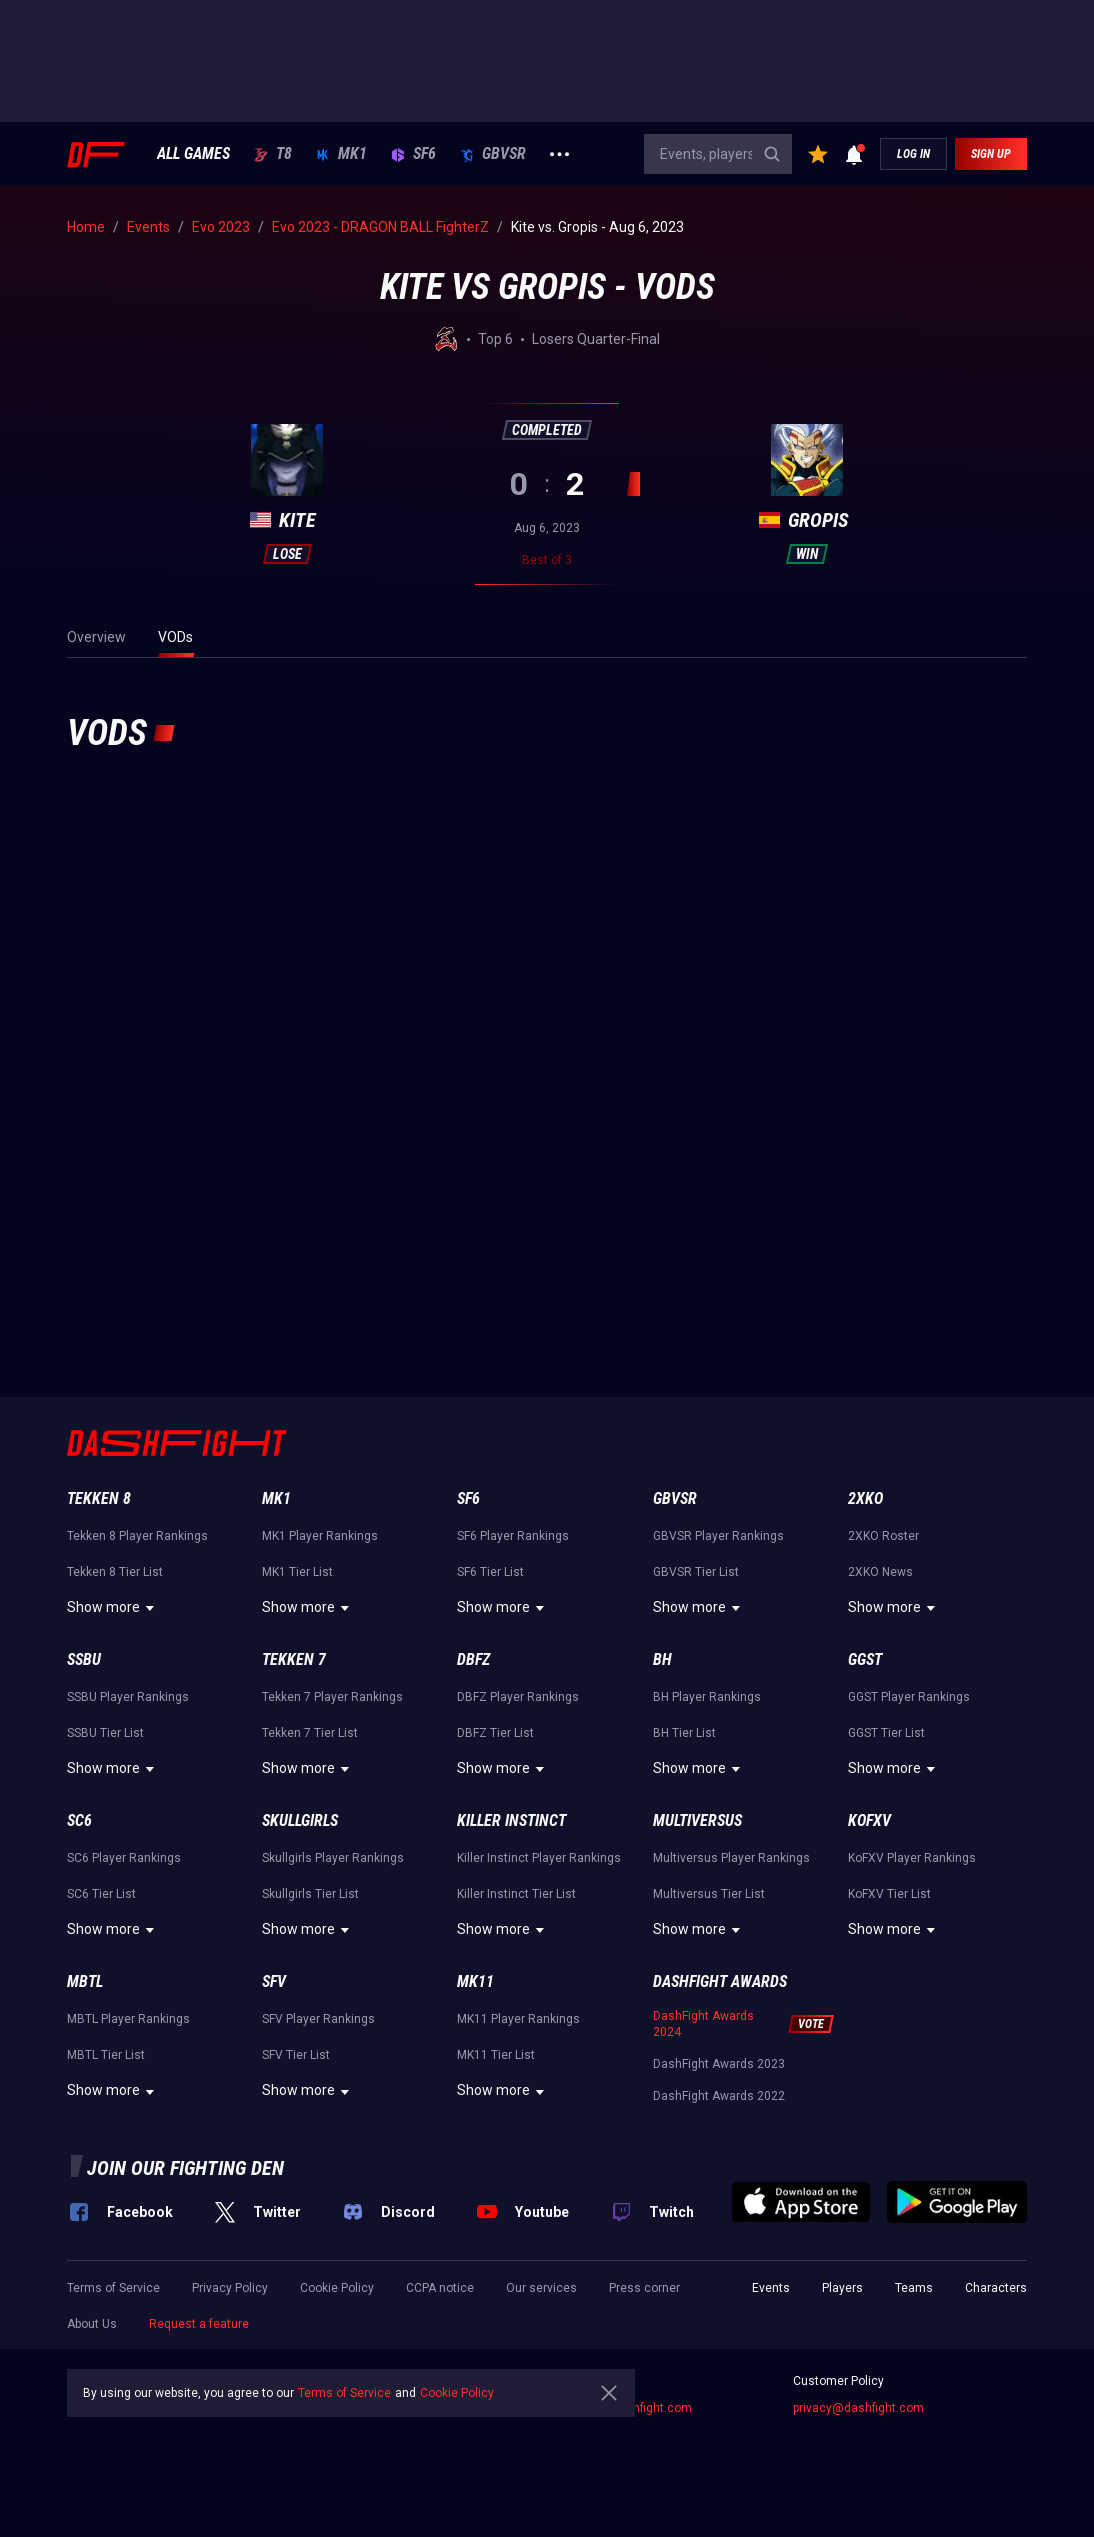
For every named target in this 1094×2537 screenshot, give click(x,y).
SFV (274, 1981)
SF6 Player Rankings (513, 1536)
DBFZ (473, 1659)
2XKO (865, 1498)
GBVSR (493, 154)
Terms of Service (113, 2288)
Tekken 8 (99, 1498)
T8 (273, 154)
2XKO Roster (883, 1536)
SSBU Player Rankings (128, 1697)
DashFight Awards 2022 (719, 2096)
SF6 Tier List (490, 1572)
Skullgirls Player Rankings (333, 1858)
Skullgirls (300, 1820)
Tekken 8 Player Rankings (137, 1536)
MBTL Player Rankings (128, 2019)
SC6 (79, 1820)
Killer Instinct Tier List (516, 1894)
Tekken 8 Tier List (115, 1572)
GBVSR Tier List (696, 1572)
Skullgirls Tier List (310, 1894)
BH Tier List (684, 1733)
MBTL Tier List (106, 2055)
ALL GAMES (193, 154)
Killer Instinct (511, 1820)
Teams (914, 2288)
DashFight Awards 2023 (719, 2064)
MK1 (341, 154)
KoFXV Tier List (889, 1894)
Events (771, 2288)
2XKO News (880, 1572)
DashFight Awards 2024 (703, 2024)
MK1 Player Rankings (320, 1536)
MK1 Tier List (297, 1572)
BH (662, 1659)
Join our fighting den (185, 2168)
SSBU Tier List (105, 1733)
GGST (865, 1659)
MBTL (85, 1981)
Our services (541, 2288)
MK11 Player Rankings (518, 2019)
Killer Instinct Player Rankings (539, 1858)
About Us (92, 2324)
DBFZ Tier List (495, 1733)
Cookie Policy (337, 2288)
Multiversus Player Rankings (731, 1858)
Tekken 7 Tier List (310, 1733)
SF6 (413, 154)
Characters (996, 2288)
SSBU (84, 1659)
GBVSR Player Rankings (718, 1536)
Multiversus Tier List (709, 1894)
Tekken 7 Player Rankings (332, 1697)
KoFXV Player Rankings (912, 1858)
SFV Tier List (296, 2055)
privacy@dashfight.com (858, 2408)
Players (842, 2288)
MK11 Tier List (496, 2055)
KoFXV (869, 1820)
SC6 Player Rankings (124, 1858)
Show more (113, 1608)
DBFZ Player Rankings (518, 1697)
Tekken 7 (294, 1659)
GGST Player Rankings (909, 1697)
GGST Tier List (886, 1733)
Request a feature (199, 2324)
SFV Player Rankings (318, 2019)
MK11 (475, 1981)
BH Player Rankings (707, 1697)
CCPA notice (440, 2288)
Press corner (644, 2288)
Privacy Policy (230, 2288)
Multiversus (697, 1820)
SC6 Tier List (101, 1894)
